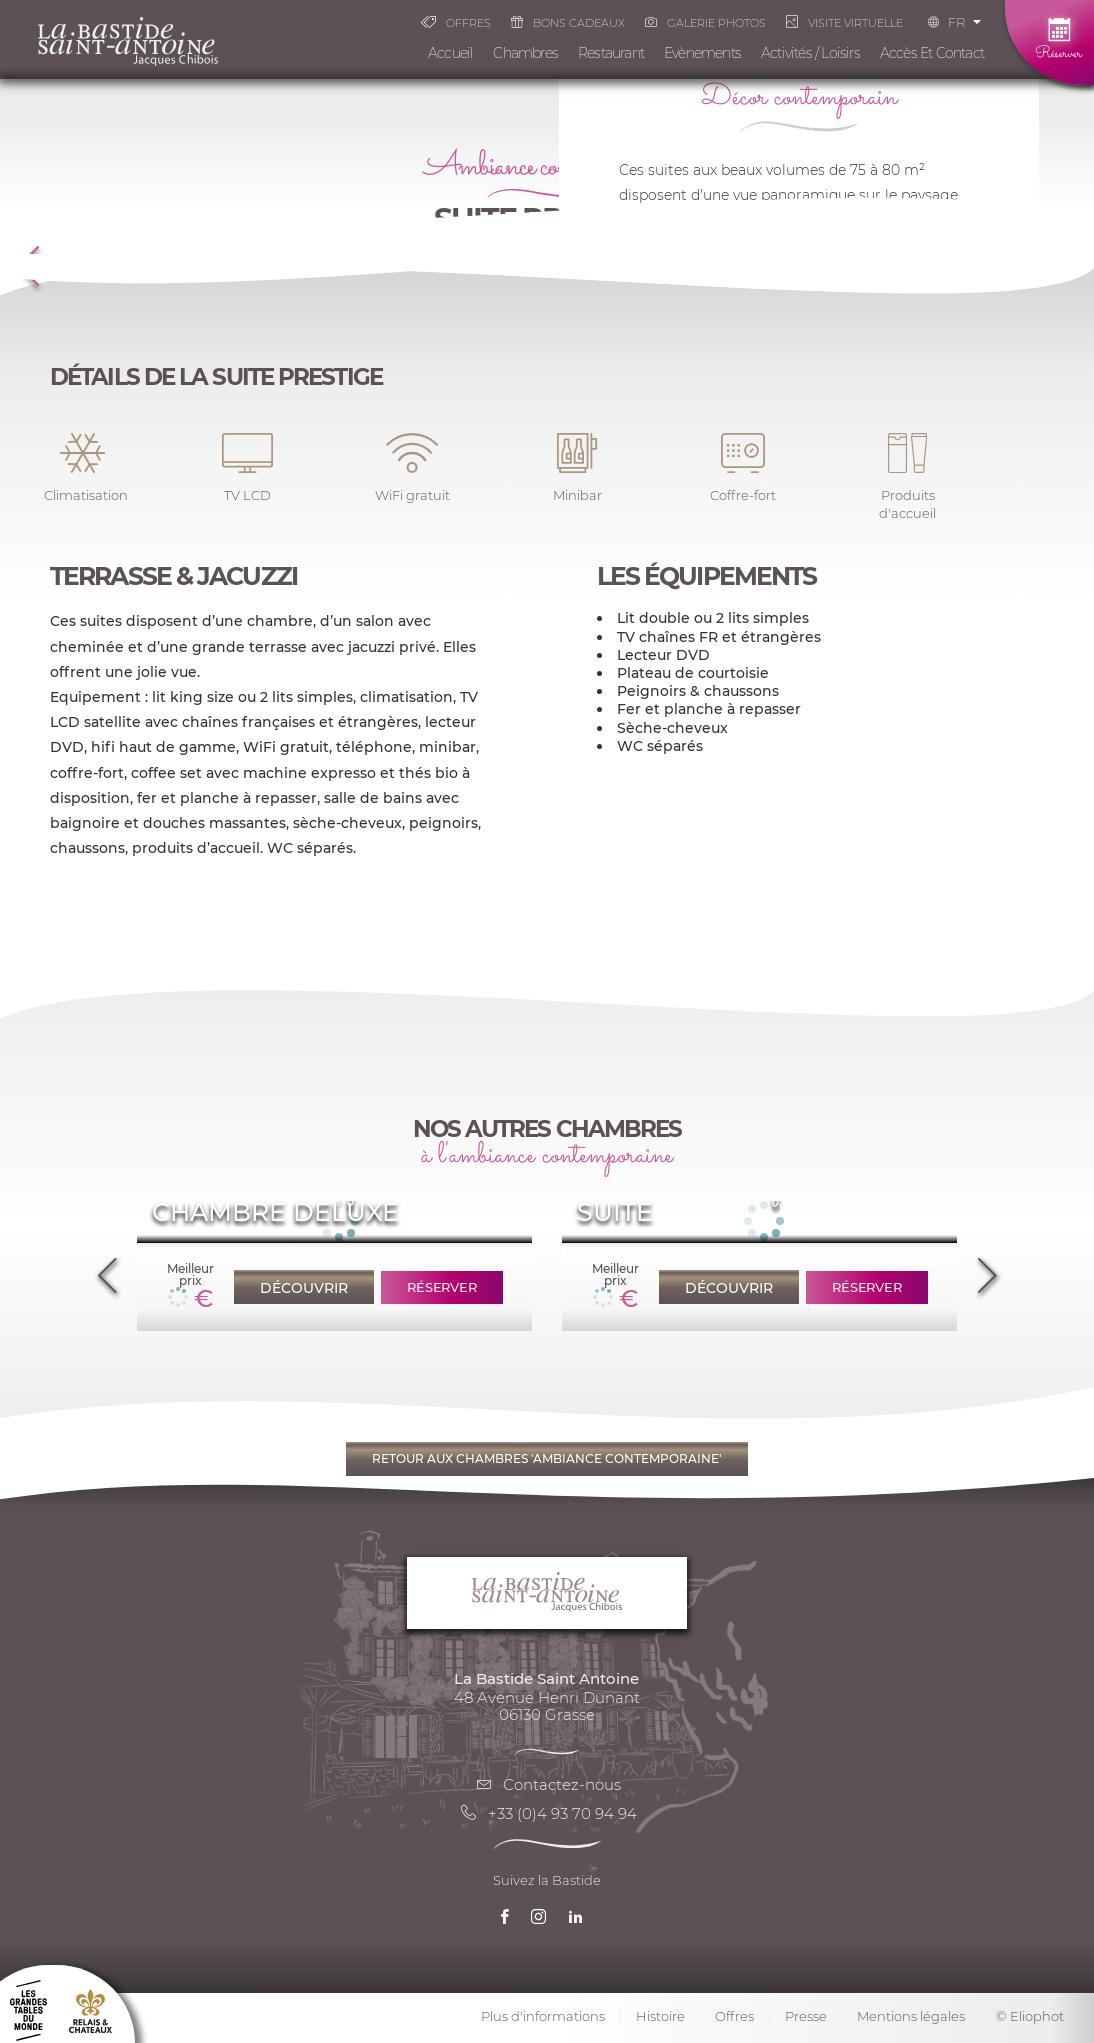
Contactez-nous (547, 1784)
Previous (107, 1268)
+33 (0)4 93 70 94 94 (547, 1813)
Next (987, 1268)
